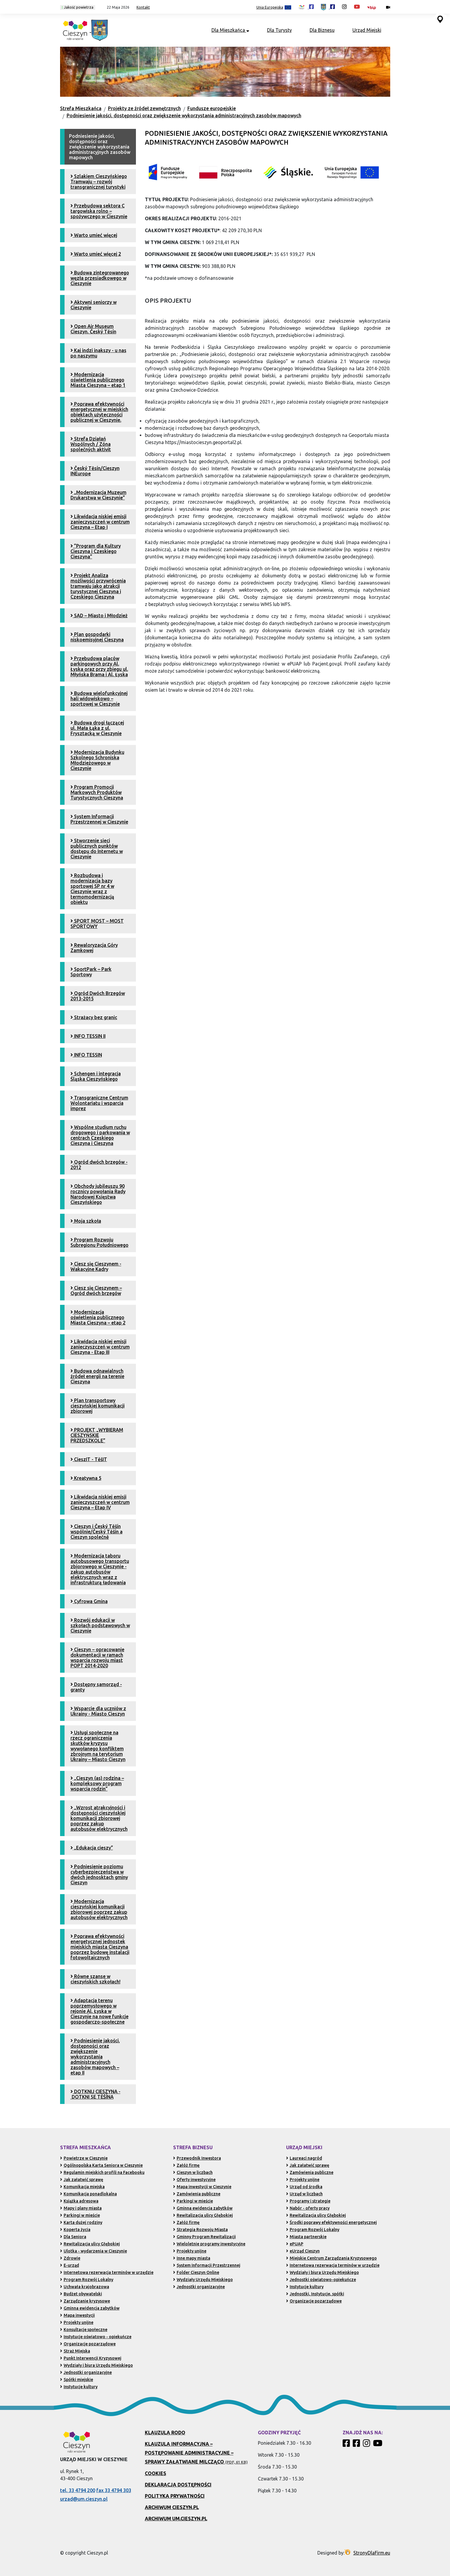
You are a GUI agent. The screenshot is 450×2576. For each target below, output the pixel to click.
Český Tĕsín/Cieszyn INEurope (95, 470)
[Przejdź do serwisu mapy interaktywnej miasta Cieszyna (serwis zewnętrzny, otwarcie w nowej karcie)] (439, 18)
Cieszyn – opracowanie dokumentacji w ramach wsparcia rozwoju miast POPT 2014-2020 (97, 1657)
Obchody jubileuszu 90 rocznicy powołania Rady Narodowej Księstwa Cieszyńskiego (98, 1194)
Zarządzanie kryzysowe (85, 2301)
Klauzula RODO (165, 2432)
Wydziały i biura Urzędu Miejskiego (96, 2365)
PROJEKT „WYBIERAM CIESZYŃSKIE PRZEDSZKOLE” (96, 1435)
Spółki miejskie (76, 2379)
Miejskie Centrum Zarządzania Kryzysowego (331, 2258)
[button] (115, 7)
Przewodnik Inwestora (197, 2158)
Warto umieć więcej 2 (95, 254)
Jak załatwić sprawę (81, 2179)
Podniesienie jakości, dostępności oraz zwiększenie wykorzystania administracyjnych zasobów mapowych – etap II (95, 2056)
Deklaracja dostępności (178, 2484)
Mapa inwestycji (77, 2315)
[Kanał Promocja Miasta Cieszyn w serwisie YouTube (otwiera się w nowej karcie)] (357, 7)
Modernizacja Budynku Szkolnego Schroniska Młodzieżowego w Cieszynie (97, 760)
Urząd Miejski (366, 30)
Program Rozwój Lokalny (86, 2279)
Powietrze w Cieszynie (84, 2158)
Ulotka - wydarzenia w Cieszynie (93, 2251)
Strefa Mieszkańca (80, 108)
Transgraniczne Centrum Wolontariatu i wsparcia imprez (99, 1103)
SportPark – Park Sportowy (91, 971)
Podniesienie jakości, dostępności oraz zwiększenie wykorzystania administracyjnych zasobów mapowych (184, 115)
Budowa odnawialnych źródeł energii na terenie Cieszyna (97, 1376)
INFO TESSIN (86, 1054)
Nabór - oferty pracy (308, 2208)
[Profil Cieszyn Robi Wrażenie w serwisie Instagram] (367, 2444)
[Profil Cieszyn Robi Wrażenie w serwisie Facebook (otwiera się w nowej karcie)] (306, 7)
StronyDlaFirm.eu (371, 2552)
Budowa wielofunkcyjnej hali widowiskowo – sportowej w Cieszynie (99, 699)
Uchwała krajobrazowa (84, 2286)
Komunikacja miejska (82, 2186)
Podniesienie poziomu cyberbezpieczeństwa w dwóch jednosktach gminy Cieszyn (99, 1874)
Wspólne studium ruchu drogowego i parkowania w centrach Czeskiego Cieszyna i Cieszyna (100, 1135)
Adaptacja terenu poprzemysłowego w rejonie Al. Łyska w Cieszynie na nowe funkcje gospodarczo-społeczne (99, 2011)
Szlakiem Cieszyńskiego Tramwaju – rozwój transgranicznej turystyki (98, 182)
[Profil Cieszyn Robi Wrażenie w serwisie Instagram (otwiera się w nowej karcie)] (344, 7)
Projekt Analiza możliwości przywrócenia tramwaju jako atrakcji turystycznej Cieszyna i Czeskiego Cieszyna (98, 586)
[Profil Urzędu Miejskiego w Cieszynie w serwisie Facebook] (357, 2444)
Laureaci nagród (304, 2158)
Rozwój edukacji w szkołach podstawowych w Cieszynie (100, 1625)
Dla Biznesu (322, 30)
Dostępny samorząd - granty (96, 1687)
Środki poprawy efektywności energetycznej (331, 2222)
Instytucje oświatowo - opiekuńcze (95, 2336)
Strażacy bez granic (93, 1017)
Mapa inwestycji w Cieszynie (202, 2186)
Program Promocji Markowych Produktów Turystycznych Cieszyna (96, 792)
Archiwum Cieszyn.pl (172, 2507)
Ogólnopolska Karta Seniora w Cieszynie (101, 2165)
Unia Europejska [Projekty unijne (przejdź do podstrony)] (273, 7)
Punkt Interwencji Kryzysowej (90, 2358)
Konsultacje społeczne (83, 2329)
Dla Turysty (279, 30)
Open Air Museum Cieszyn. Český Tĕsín (93, 329)
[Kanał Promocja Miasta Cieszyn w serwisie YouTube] (378, 2444)
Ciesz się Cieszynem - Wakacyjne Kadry (95, 1266)
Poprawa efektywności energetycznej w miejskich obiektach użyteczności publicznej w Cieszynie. (99, 412)
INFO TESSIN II (88, 1036)
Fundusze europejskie (211, 108)
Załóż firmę (186, 2165)
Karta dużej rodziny (81, 2222)
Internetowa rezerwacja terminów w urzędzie (106, 2272)
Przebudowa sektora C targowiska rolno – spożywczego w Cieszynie (98, 211)
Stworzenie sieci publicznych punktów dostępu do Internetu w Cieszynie (96, 848)
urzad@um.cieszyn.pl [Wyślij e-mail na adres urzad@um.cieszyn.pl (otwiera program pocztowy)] (84, 2499)
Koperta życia (75, 2229)
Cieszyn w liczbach (193, 2172)
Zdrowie (70, 2258)
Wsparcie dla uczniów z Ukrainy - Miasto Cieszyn (98, 1711)
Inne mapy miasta (191, 2258)
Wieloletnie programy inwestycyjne (209, 2243)
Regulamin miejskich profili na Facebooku (102, 2172)
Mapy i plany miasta (81, 2208)
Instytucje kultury (79, 2386)
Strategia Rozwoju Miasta (200, 2229)
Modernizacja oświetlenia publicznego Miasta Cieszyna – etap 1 (98, 380)
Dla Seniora (73, 2236)
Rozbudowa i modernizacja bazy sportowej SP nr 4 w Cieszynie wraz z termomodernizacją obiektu (92, 889)
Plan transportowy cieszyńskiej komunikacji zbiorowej (97, 1406)
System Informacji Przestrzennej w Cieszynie (99, 819)
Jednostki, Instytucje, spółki (315, 2293)
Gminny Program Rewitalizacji (204, 2236)
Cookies (155, 2473)
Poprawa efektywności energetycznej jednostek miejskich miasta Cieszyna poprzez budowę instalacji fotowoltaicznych (99, 1946)
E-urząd (69, 2265)
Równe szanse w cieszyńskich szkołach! (95, 1979)
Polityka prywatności (175, 2496)
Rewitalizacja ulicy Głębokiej (90, 2243)
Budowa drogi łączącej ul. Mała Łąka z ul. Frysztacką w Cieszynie (97, 728)
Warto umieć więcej (93, 235)
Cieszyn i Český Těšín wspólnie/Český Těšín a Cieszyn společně (96, 1532)
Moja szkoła (85, 1221)
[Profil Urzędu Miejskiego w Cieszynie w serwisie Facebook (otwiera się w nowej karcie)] (328, 7)
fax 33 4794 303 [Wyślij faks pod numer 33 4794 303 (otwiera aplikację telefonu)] (113, 2490)
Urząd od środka (304, 2186)
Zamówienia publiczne (196, 2193)
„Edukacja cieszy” (91, 1847)
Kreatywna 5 (85, 1478)
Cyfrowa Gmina (89, 1601)
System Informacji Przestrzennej (206, 2265)
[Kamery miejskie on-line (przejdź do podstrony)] (388, 7)
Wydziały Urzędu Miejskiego (203, 2279)
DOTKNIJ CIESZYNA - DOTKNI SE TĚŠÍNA (95, 2094)
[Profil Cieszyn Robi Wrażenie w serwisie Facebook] (347, 2444)
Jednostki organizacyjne (86, 2372)
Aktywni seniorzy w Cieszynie (93, 304)
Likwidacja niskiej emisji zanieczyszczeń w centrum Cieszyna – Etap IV (100, 1502)
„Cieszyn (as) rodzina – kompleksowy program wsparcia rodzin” (97, 1783)
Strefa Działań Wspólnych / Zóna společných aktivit (90, 444)
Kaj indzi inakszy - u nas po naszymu (98, 353)
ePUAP (294, 2243)
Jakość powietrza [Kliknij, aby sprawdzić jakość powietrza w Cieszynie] (77, 7)
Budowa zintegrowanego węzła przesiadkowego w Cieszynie (99, 278)
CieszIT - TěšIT (88, 1459)
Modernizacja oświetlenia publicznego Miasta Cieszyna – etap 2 (98, 1317)
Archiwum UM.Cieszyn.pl (176, 2518)
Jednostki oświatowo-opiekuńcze (321, 2279)
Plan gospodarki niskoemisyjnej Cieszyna (97, 637)
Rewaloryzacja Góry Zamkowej (94, 947)
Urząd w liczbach (304, 2193)
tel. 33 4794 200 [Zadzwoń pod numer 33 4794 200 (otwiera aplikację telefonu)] (77, 2490)
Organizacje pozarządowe (88, 2343)
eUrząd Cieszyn (303, 2251)
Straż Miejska (75, 2351)
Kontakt (143, 7)
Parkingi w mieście (80, 2215)
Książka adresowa (79, 2201)
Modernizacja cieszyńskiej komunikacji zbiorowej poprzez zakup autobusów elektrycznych (99, 1909)
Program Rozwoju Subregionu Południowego (99, 1242)
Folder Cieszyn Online (196, 2272)
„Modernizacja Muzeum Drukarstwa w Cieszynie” (98, 495)
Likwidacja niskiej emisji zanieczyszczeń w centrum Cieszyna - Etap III (100, 1347)
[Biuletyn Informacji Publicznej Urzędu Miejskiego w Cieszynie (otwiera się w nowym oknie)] (373, 7)
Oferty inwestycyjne (194, 2179)
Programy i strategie (308, 2201)
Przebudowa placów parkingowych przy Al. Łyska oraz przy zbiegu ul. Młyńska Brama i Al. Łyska (99, 666)
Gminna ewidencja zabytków (90, 2308)
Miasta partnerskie (306, 2236)
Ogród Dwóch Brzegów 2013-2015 (97, 996)
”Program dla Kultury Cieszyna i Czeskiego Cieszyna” (95, 551)
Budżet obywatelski (81, 2293)
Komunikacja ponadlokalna (88, 2193)
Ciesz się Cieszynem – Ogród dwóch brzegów (96, 1290)
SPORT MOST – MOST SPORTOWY (97, 923)
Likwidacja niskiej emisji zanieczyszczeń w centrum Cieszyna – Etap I (100, 522)
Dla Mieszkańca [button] (230, 30)
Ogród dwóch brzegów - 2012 (99, 1164)
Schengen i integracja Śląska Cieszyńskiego (95, 1076)
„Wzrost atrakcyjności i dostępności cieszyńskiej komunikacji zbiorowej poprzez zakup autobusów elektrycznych (99, 1818)
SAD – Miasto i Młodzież (99, 615)
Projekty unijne (76, 2322)
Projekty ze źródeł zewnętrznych (144, 108)
